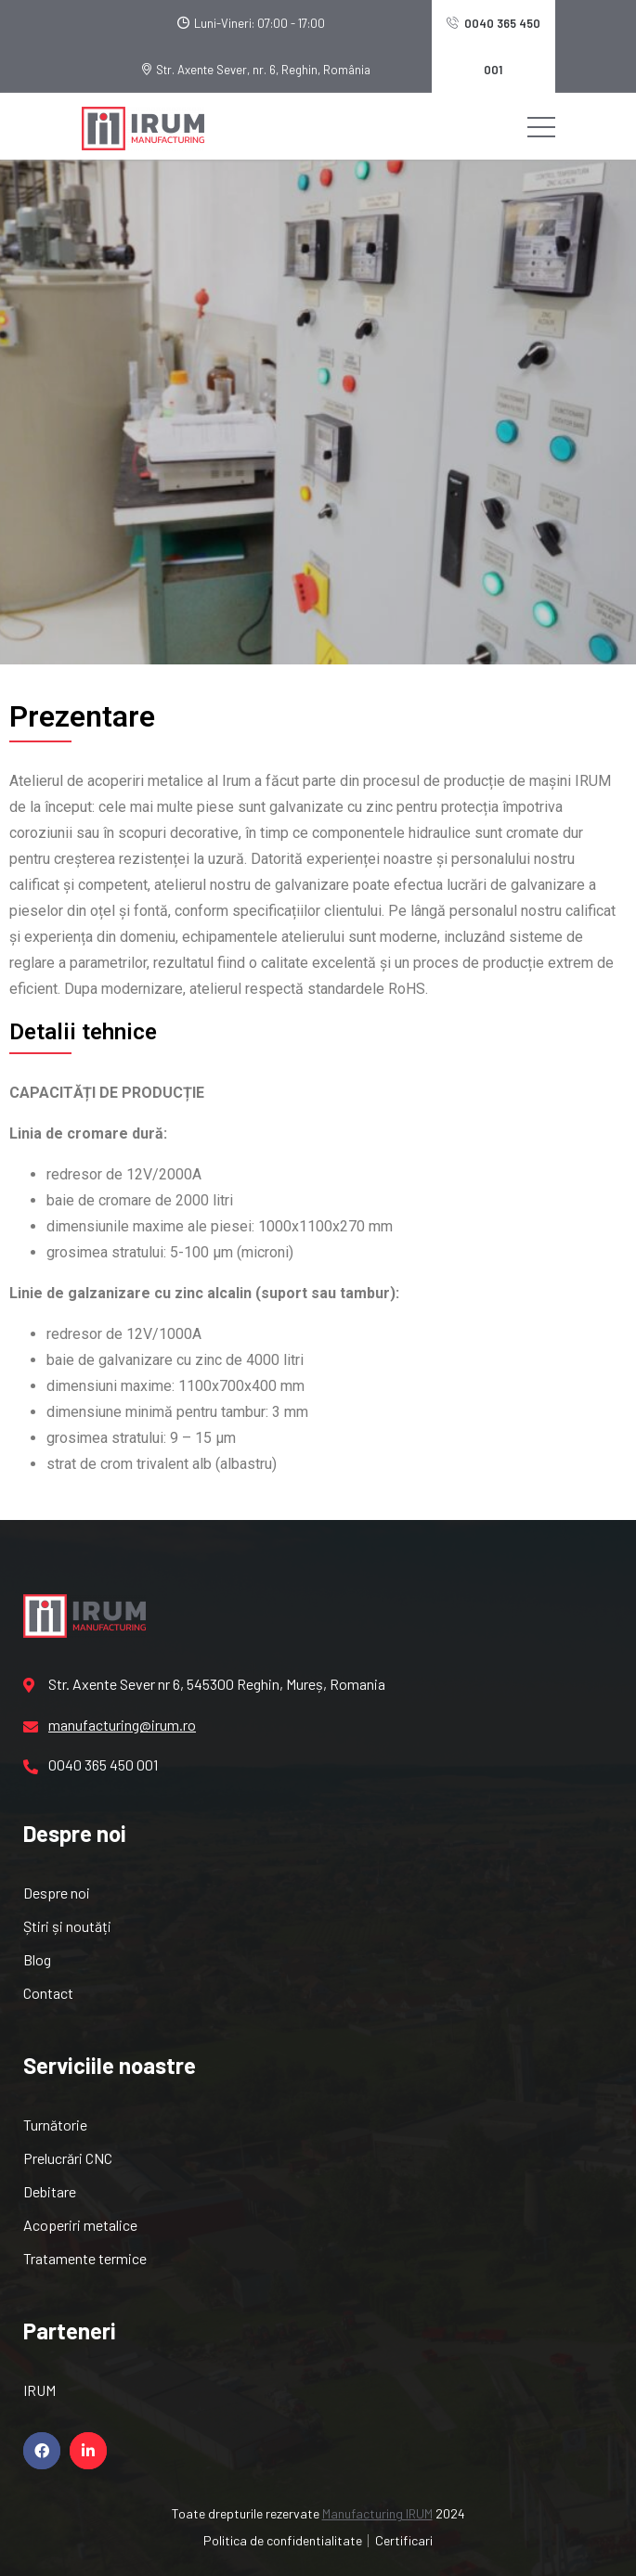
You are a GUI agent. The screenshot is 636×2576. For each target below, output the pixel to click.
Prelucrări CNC (67, 2158)
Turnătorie (55, 2124)
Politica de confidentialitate (282, 2540)
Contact (48, 1993)
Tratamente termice (85, 2258)
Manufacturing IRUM (377, 2513)
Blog (37, 1959)
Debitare (49, 2191)
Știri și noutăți (67, 1926)
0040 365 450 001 (493, 46)
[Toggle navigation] (541, 126)
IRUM (39, 2390)
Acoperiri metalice (80, 2225)
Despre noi (56, 1892)
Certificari (404, 2540)
